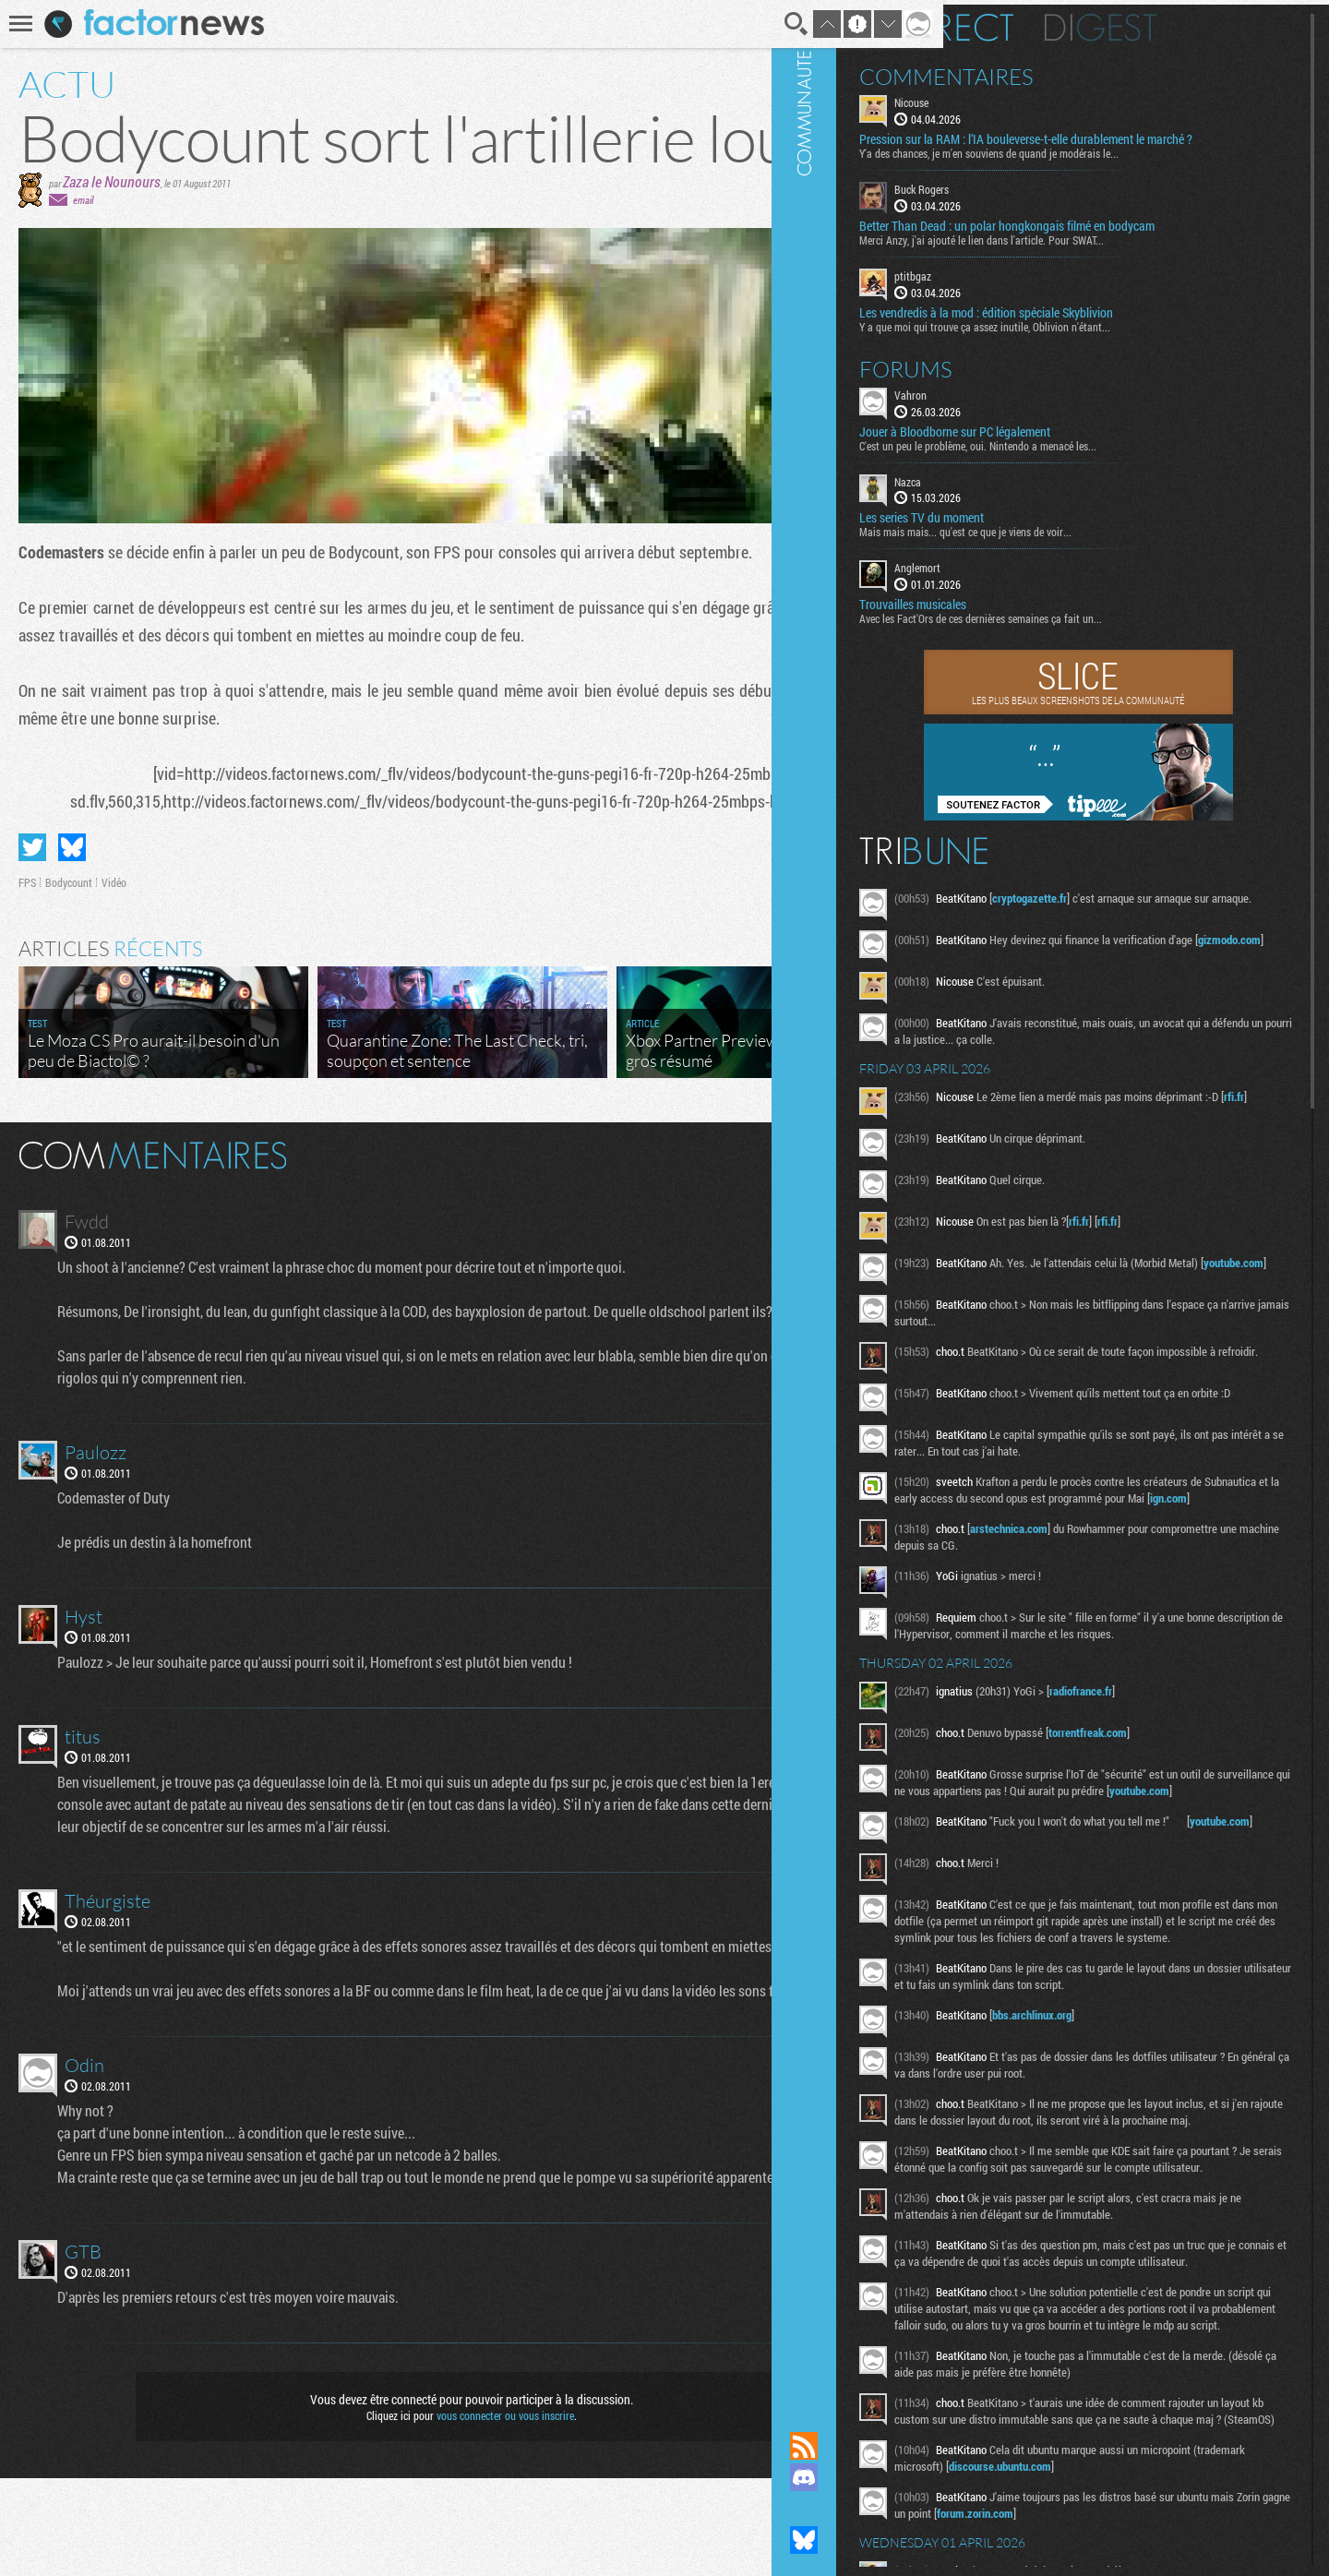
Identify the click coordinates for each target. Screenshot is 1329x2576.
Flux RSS (918, 2446)
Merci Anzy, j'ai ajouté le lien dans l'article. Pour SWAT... (1096, 250)
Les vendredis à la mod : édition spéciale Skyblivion (1100, 322)
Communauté (918, 1198)
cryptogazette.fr (1144, 908)
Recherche (740, 24)
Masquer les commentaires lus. (855, 1207)
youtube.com (1074, 1306)
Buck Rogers (1036, 199)
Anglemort (1032, 577)
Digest (1215, 23)
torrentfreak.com (1202, 1809)
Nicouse (1026, 97)
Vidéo (114, 936)
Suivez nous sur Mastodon (918, 2508)
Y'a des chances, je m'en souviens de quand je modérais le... (1103, 163)
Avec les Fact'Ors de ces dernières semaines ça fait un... (1095, 628)
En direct (1051, 23)
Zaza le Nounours (112, 235)
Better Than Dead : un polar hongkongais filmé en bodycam (1121, 236)
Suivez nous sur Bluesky (918, 2540)
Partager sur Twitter (32, 901)
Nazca (1022, 491)
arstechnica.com (1123, 1588)
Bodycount (68, 936)
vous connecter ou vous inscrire (476, 2513)
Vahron (1025, 404)
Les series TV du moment (1036, 528)
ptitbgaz (1027, 286)
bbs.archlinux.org (1146, 2147)
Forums (1020, 378)
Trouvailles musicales (1027, 614)
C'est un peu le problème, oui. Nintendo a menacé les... (1092, 455)
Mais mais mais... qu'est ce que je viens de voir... (1080, 541)
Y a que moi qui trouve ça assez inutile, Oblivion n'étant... (1099, 336)
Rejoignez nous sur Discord (918, 2477)
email (83, 253)
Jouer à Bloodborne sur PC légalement (1069, 441)
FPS (27, 936)
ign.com (1146, 1558)
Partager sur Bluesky (72, 901)
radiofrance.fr (1195, 1767)
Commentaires (1061, 72)
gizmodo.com (1069, 972)
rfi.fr (1087, 1134)
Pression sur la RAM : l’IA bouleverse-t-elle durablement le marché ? (1116, 142)
